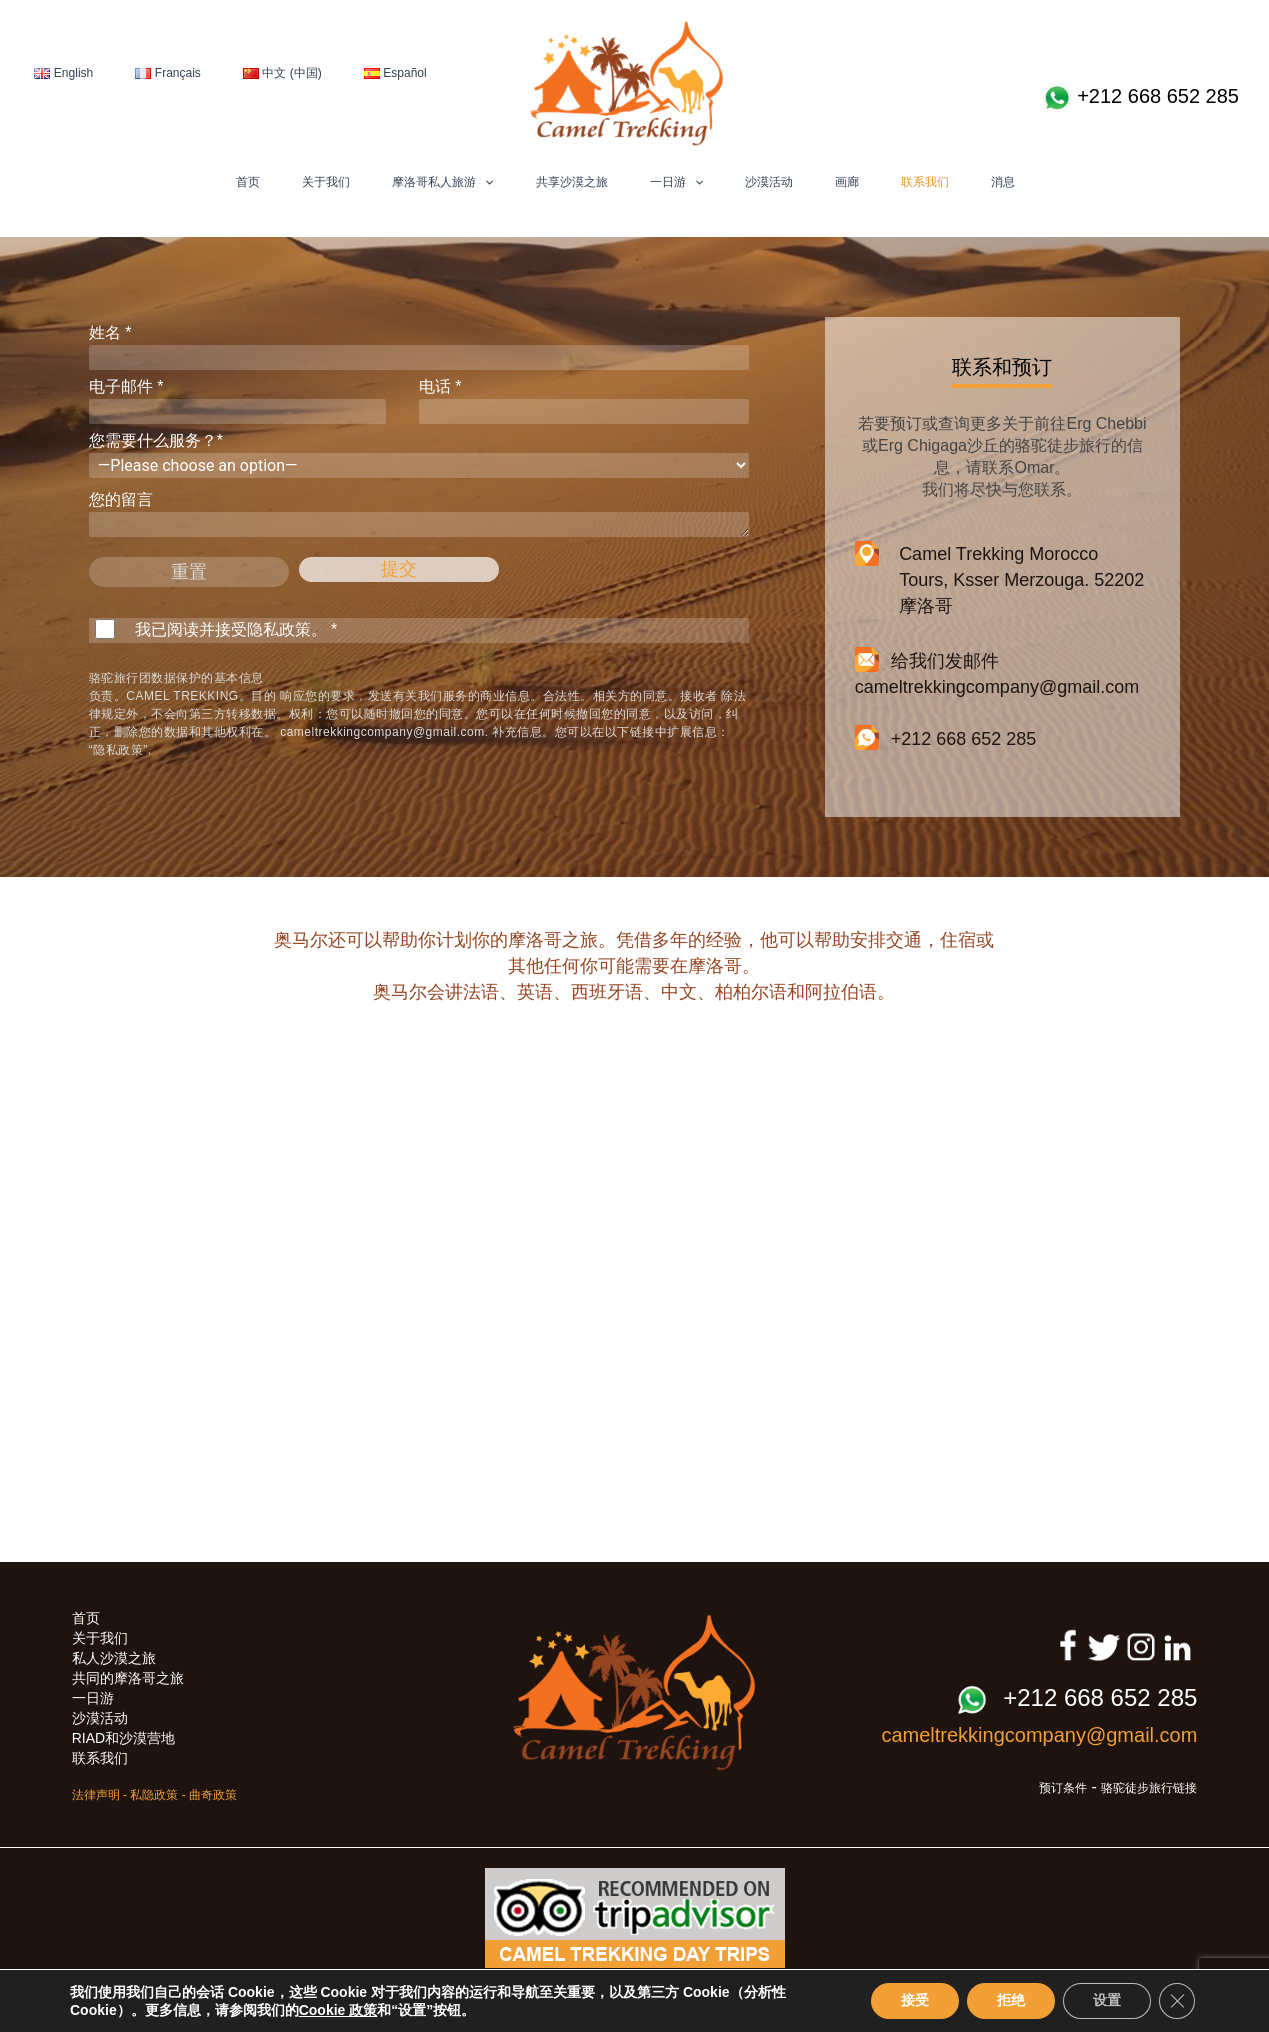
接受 (915, 2000)
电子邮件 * (237, 401)
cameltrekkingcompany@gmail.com (382, 732)
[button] (484, 182)
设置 (1107, 2000)
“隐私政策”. (120, 750)
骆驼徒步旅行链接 (1149, 1788)
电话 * (584, 401)
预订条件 (1063, 1788)
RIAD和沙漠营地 (123, 1738)
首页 (248, 182)
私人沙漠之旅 (114, 1658)
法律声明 (96, 1795)
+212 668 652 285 (1140, 98)
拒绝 (1011, 2000)
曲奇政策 (213, 1795)
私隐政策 (154, 1795)
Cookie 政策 (338, 2010)
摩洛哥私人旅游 (442, 182)
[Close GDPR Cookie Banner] (1177, 2001)
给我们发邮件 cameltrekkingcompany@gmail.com (997, 672)
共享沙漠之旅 (572, 182)
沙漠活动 (769, 182)
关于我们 (326, 182)
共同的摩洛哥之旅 (128, 1678)
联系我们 (925, 182)
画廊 (847, 182)
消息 (1003, 182)
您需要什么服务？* (419, 455)
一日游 (676, 182)
